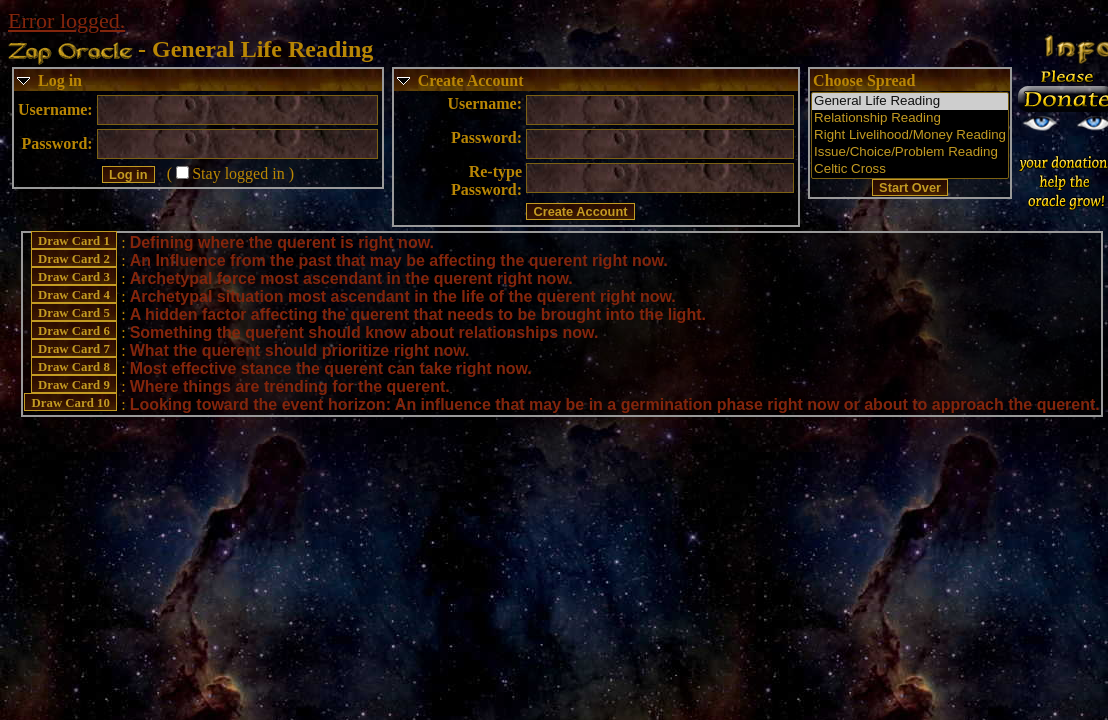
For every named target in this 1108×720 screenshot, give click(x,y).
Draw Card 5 (74, 313)
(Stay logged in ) (230, 173)
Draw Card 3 (74, 277)
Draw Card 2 (74, 259)
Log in (60, 80)
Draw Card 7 (74, 349)
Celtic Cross (910, 169)
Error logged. (66, 20)
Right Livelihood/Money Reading (910, 135)
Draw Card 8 (74, 367)
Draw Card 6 (74, 331)
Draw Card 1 (74, 241)
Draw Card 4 (74, 295)
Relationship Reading (910, 118)
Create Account (471, 80)
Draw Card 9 (74, 385)
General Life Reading (910, 101)
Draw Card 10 (71, 403)
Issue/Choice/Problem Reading (910, 152)
